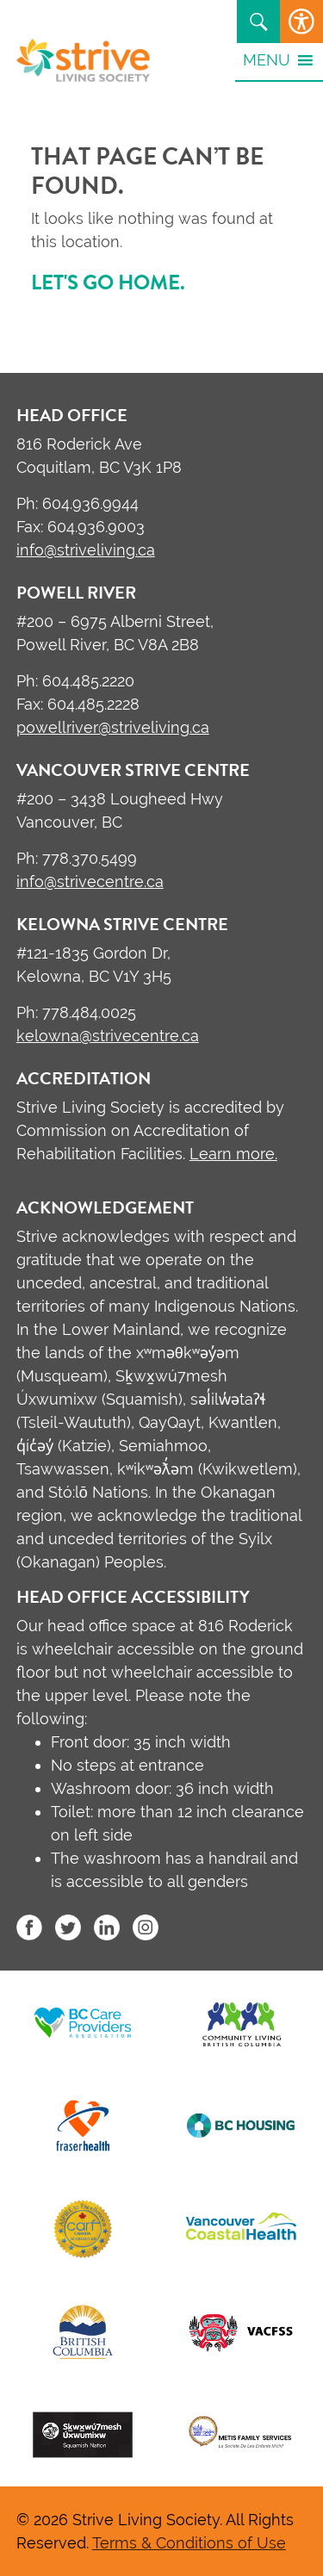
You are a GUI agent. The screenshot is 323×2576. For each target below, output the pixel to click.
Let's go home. (108, 282)
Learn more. (233, 1154)
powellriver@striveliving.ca (112, 727)
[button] (266, 59)
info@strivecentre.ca (90, 881)
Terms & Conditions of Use (189, 2543)
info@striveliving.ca (85, 550)
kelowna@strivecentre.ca (107, 1036)
